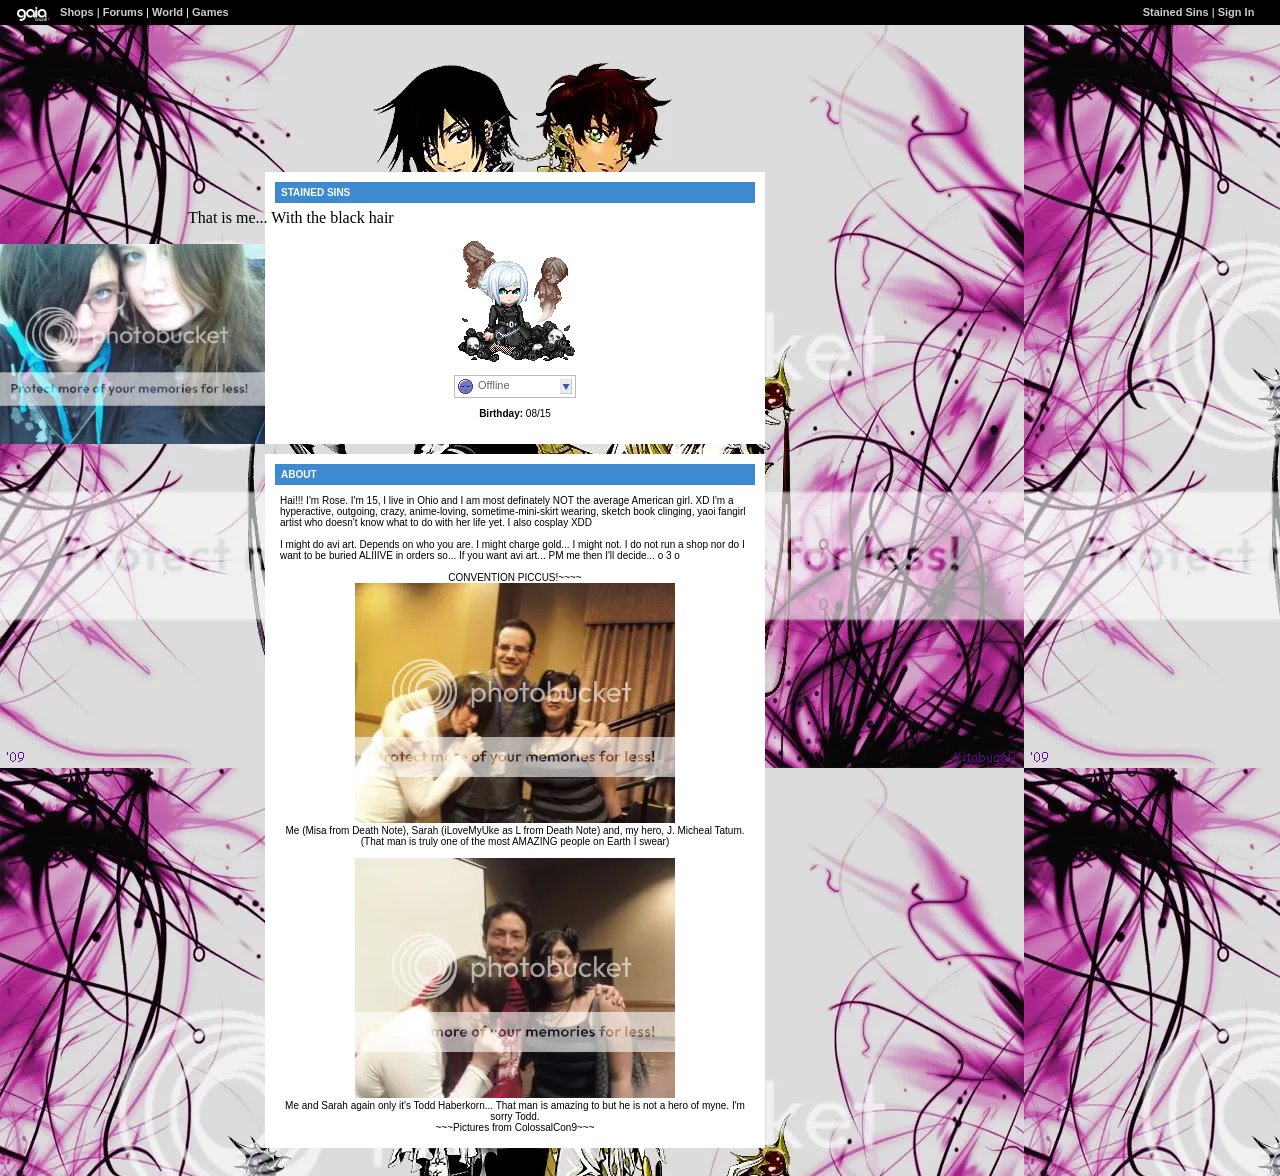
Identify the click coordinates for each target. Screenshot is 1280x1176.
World (167, 12)
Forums (123, 12)
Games (210, 12)
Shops (77, 12)
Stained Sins (1176, 12)
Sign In (1236, 12)
